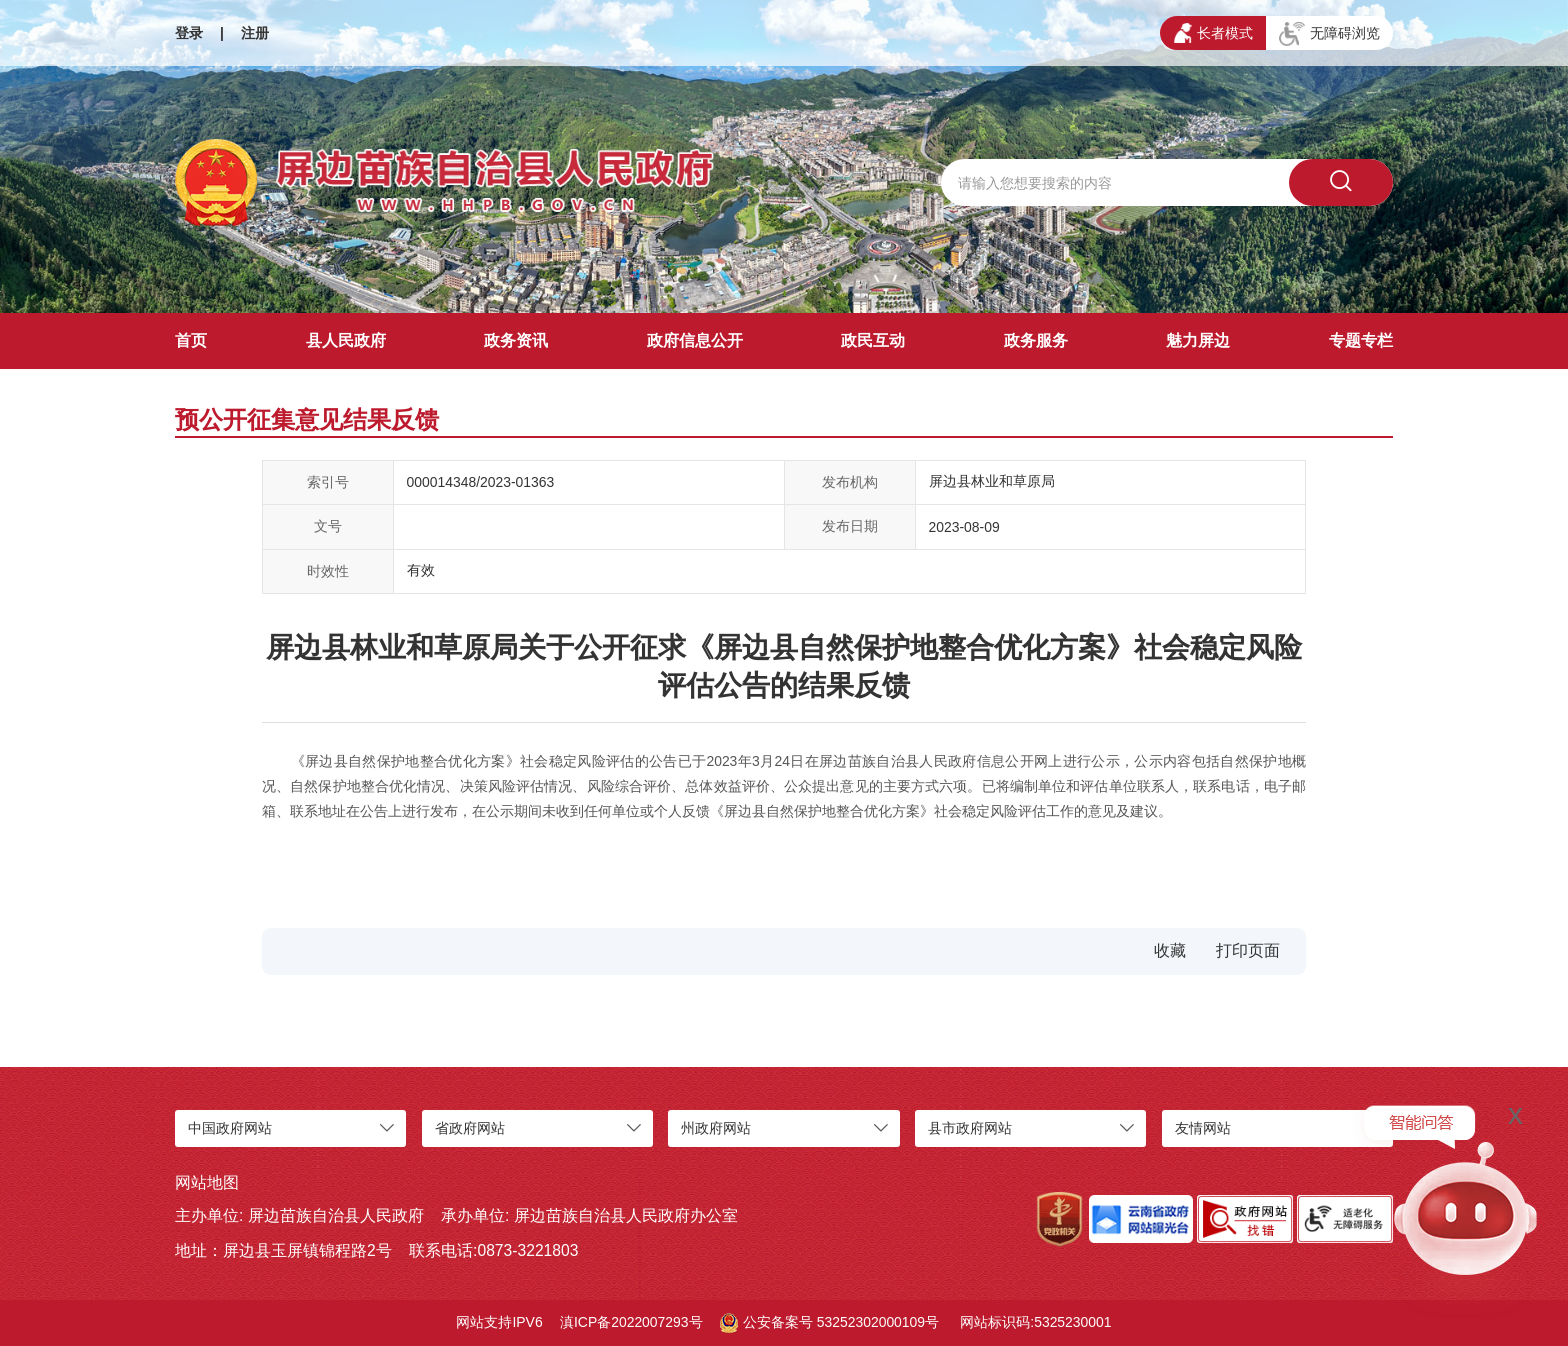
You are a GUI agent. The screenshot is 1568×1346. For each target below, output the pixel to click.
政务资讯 (516, 340)
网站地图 (207, 1182)
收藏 (1170, 950)
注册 (255, 33)
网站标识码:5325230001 (1035, 1322)
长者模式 (1213, 33)
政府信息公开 (695, 340)
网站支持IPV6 (499, 1322)
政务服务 (1036, 340)
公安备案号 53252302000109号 (829, 1323)
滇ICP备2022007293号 (631, 1322)
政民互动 (873, 340)
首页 (191, 340)
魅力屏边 (1198, 340)
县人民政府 (346, 340)
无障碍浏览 (1329, 34)
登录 (189, 33)
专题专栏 (1361, 340)
